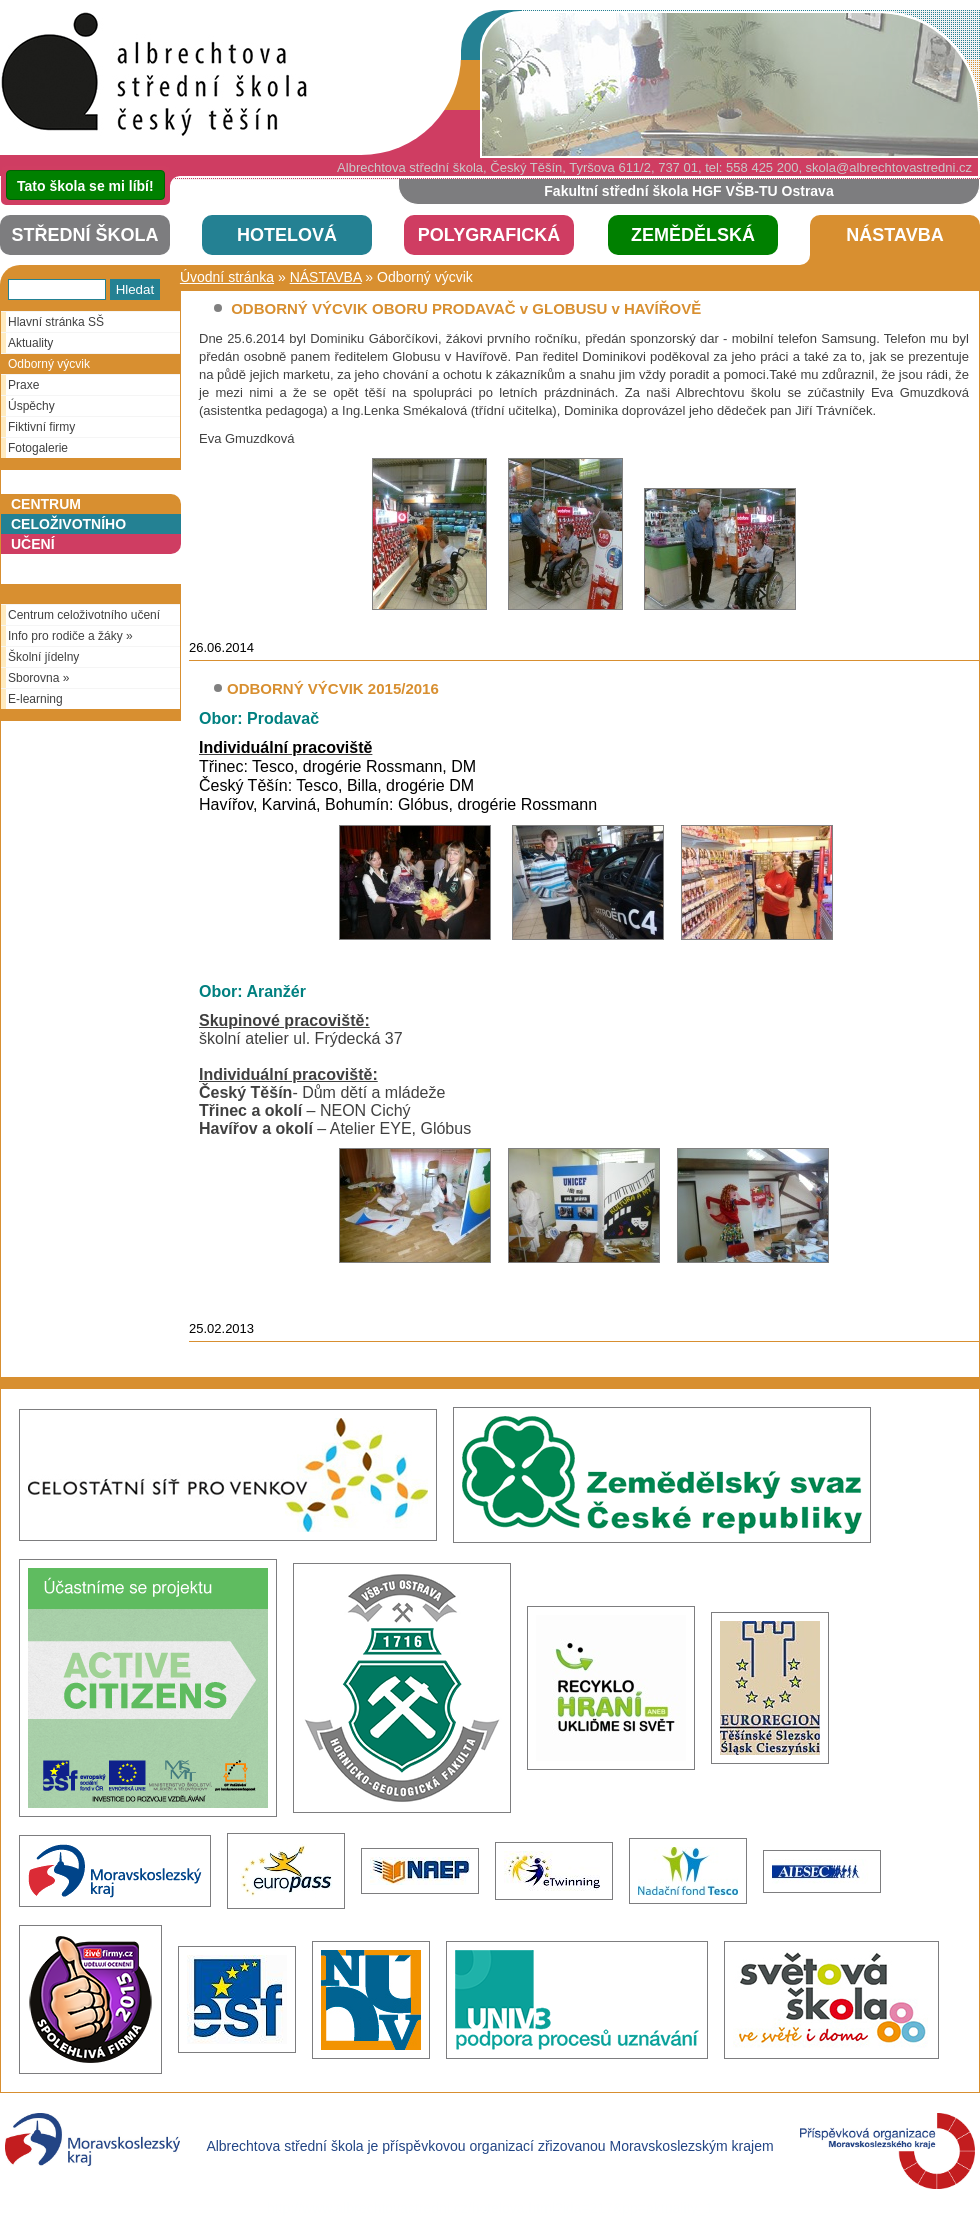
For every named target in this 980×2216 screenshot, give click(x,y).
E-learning (32, 699)
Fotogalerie (34, 448)
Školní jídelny (40, 657)
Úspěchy (28, 406)
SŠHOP (160, 77)
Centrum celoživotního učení (80, 615)
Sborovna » (35, 678)
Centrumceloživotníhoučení (68, 524)
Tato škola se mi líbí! (85, 186)
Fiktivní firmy (38, 427)
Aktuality (27, 343)
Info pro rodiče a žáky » (67, 636)
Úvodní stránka (227, 277)
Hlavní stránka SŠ (52, 322)
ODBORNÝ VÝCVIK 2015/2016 (333, 688)
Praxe (20, 385)
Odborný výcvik (45, 364)
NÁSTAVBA (326, 277)
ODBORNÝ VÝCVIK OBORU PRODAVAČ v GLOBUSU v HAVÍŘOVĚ (464, 308)
